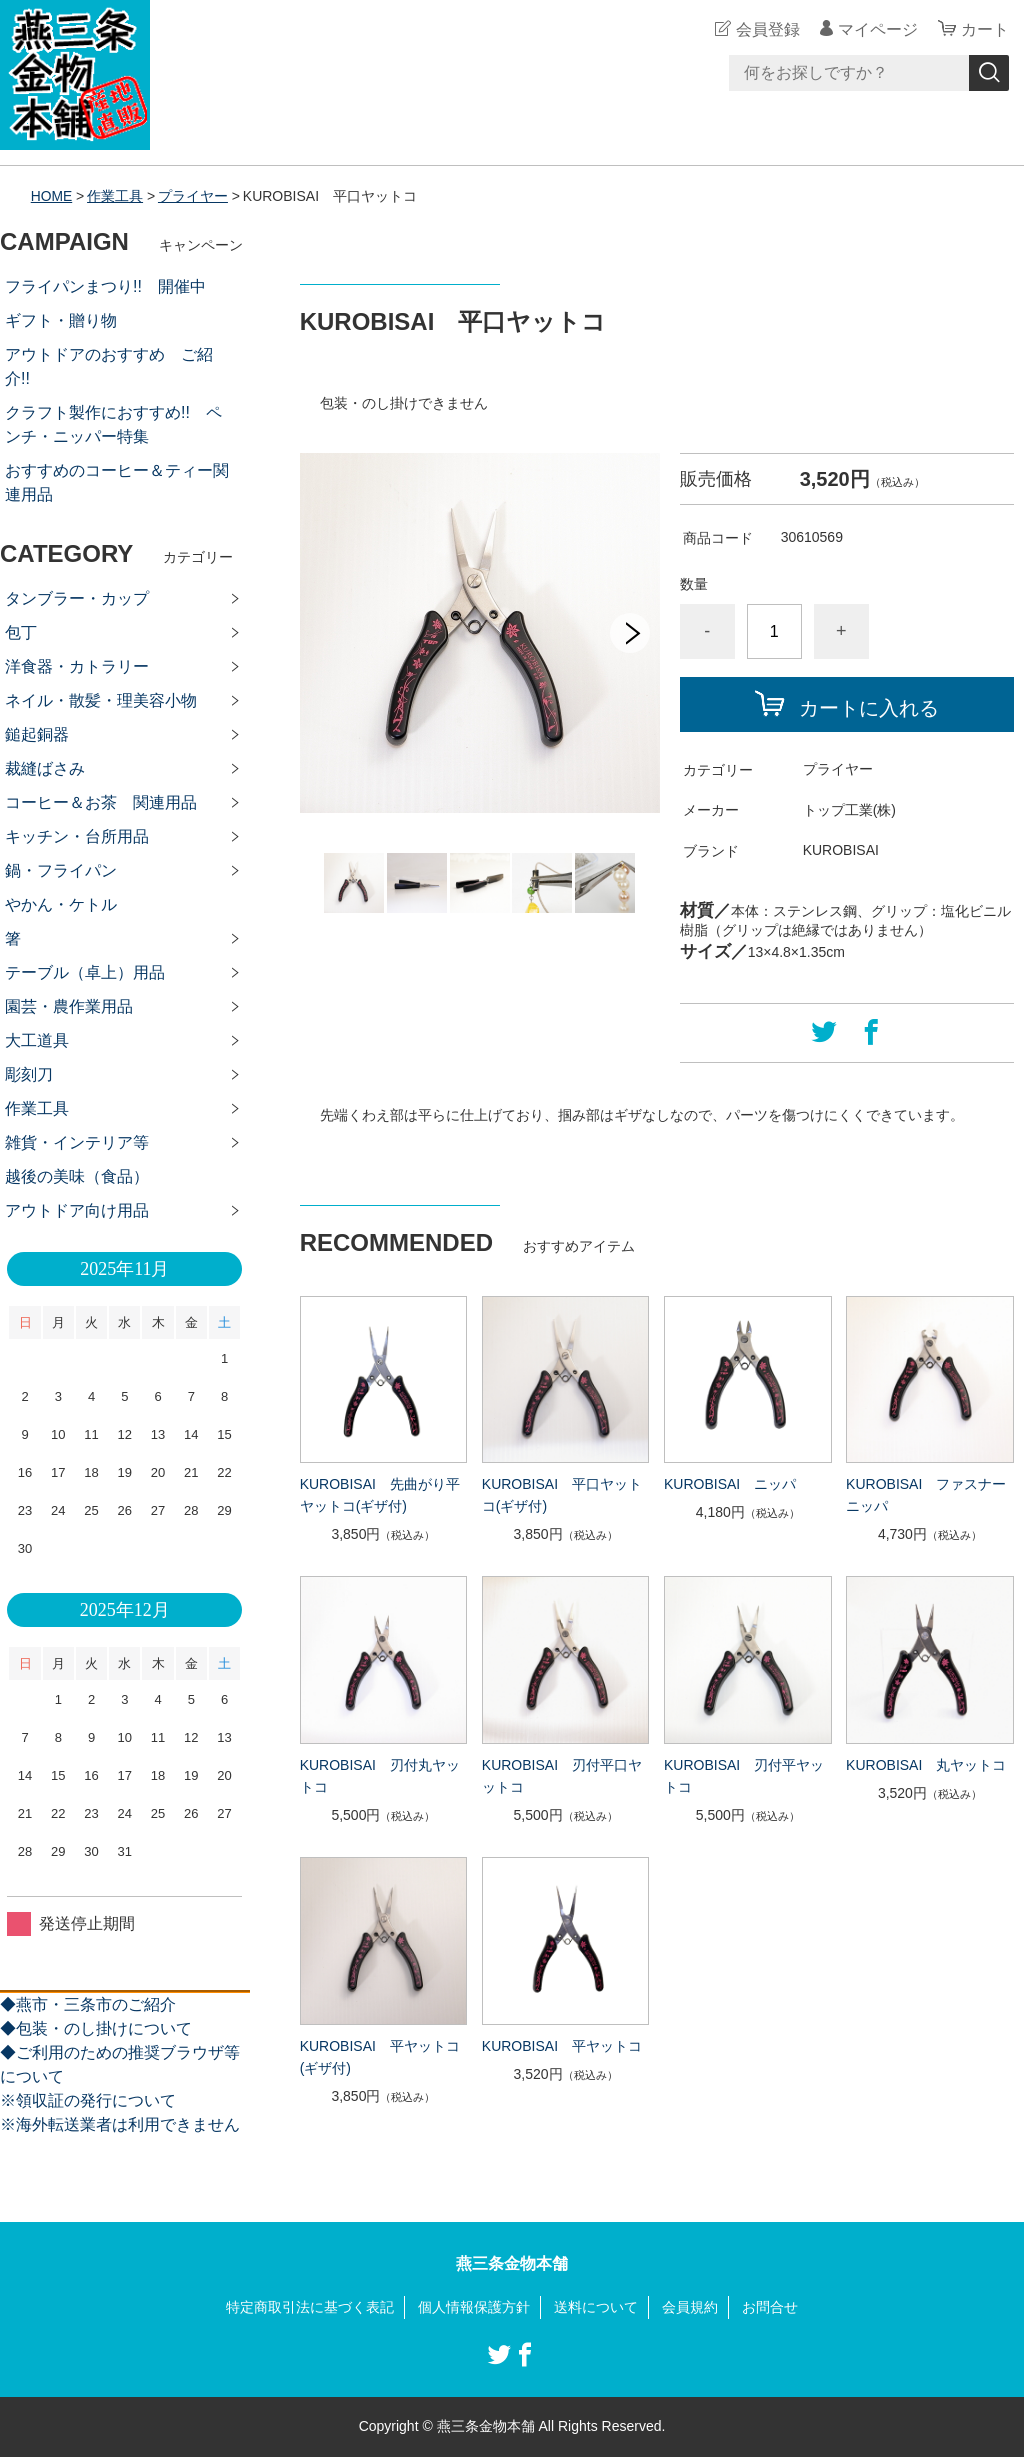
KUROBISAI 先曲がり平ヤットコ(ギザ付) (380, 1495)
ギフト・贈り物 (61, 320)
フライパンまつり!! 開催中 (105, 286)
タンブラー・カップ (77, 598)
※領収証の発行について (88, 2100)
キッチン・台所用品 (77, 836)
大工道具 (37, 1040)
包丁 (21, 632)
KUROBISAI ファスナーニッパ (926, 1495)
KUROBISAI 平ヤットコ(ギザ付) (380, 2057)
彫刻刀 (29, 1074)
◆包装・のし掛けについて (96, 2028)
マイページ (878, 29)
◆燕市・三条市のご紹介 (88, 2004)
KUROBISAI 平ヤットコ (562, 2046)
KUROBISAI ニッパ (730, 1484)
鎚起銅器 (37, 734)
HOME (52, 196)
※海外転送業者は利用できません (120, 2124)
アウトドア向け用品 (77, 1210)
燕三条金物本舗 (512, 2263)
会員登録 (768, 29)
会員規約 (690, 2307)
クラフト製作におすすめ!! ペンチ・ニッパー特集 (113, 424)
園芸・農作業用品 (69, 1006)
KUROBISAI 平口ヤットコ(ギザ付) (562, 1495)
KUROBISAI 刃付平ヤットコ (744, 1776)
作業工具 (116, 196)
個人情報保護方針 (474, 2307)
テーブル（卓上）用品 (85, 972)
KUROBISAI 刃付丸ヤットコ (380, 1776)
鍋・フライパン (61, 870)
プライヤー (193, 196)
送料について (596, 2307)
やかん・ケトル (61, 904)
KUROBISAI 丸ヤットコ (926, 1765)
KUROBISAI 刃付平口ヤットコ (562, 1776)
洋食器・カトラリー (77, 666)
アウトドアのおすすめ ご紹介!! (109, 366)
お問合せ (770, 2307)
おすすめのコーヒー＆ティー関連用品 (117, 482)
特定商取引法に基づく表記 (310, 2307)
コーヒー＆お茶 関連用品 (101, 802)
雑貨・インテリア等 (77, 1142)
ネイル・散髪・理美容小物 (101, 700)
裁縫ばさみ (45, 768)
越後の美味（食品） (77, 1176)
